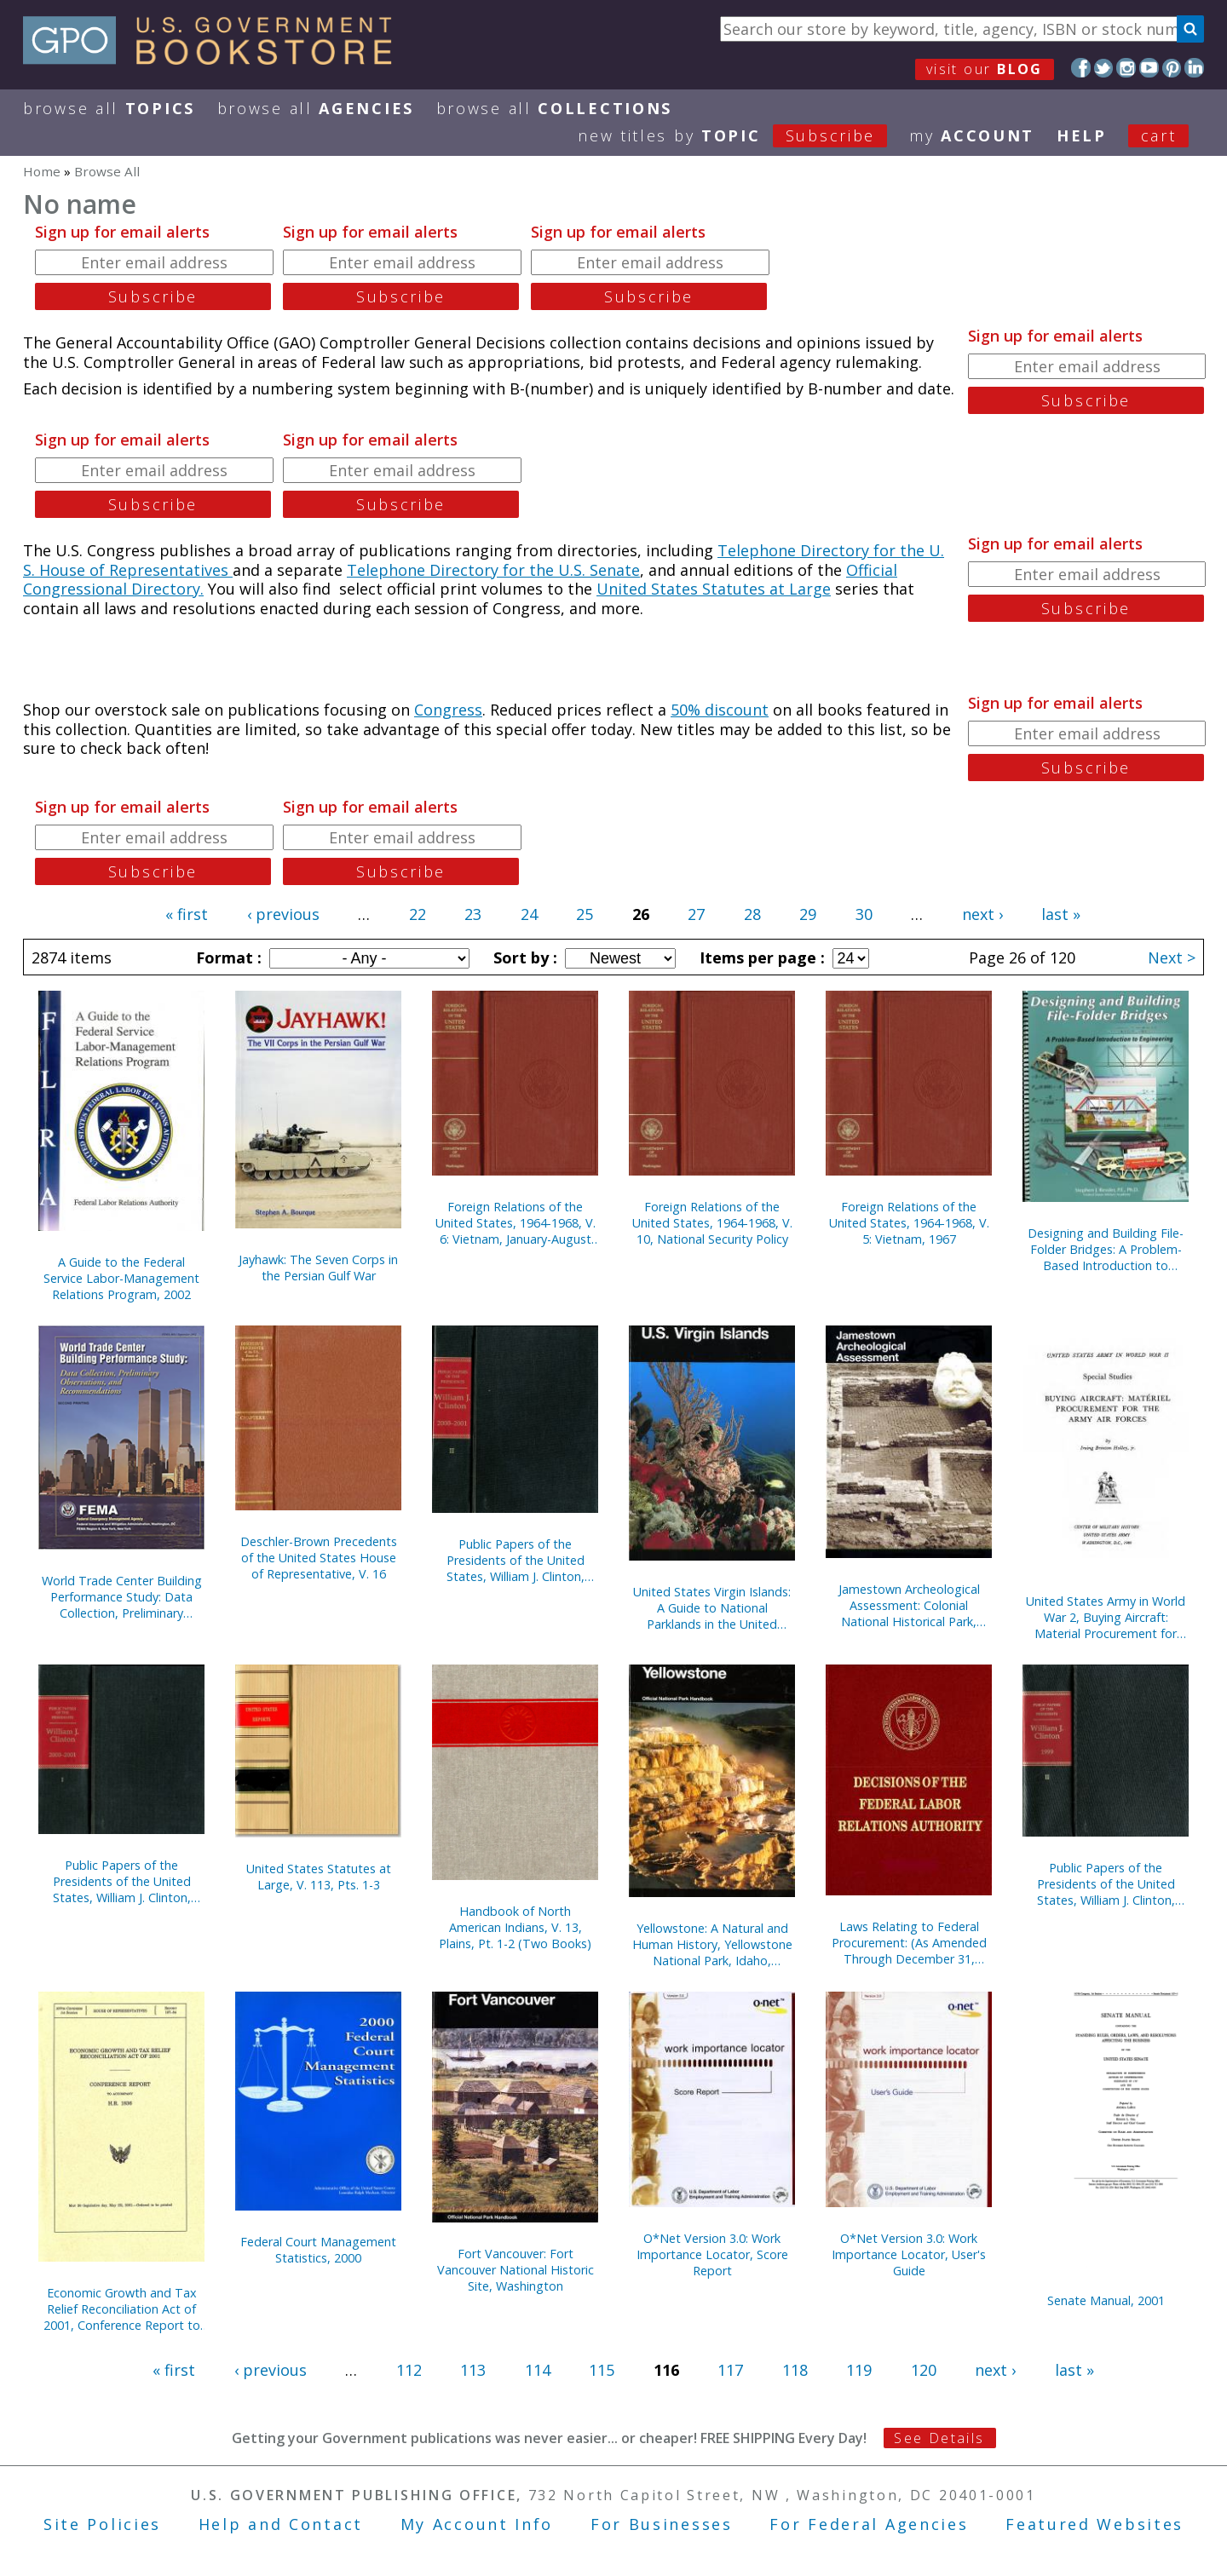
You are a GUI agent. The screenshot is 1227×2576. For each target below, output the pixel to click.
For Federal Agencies (868, 2524)
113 (473, 2370)
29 (807, 914)
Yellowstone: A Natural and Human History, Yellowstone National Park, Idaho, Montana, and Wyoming (712, 1944)
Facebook (1081, 68)
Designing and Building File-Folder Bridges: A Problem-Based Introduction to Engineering (1106, 1249)
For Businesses (661, 2524)
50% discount (720, 709)
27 (696, 914)
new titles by (743, 135)
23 (472, 914)
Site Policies (102, 2524)
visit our (984, 69)
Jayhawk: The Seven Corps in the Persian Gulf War (318, 1267)
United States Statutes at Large (713, 588)
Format (226, 957)
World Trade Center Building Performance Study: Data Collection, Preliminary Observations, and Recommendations (122, 1597)
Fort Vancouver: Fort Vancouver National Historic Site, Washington (515, 2269)
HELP (1082, 135)
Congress (448, 709)
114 (537, 2370)
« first (186, 914)
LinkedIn (1194, 68)
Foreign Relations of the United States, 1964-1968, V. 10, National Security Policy (712, 1223)
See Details (939, 2438)
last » (1060, 914)
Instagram (1126, 68)
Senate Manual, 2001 (1106, 2300)
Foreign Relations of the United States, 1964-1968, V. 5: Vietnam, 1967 (909, 1223)
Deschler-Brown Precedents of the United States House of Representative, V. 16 (318, 1557)
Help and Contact (281, 2524)
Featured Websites (1094, 2524)
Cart (1159, 135)
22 (417, 914)
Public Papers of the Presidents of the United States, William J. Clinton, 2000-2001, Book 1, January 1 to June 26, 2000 (122, 1881)
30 (864, 914)
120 (923, 2370)
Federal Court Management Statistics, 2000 (318, 2250)
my (971, 135)
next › (982, 914)
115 (601, 2370)
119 (859, 2370)
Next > (1171, 957)
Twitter (1104, 68)
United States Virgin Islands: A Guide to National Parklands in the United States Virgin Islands (712, 1608)
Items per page (760, 957)
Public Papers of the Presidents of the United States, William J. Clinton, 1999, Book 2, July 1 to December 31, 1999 (1106, 1884)
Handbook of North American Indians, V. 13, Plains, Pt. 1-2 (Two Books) (515, 1927)
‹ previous (283, 914)
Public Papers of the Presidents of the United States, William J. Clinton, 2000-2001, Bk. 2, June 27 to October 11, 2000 (515, 1560)
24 (529, 914)
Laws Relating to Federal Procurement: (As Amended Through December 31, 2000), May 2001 (909, 1942)
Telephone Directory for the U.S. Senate (493, 570)
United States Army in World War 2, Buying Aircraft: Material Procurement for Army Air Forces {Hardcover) (1105, 1617)
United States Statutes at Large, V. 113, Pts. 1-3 (318, 1876)
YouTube (1149, 68)
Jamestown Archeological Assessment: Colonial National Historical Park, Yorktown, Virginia (909, 1605)
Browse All (109, 108)
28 (752, 914)
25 (584, 914)
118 (795, 2370)
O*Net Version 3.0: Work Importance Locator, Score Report (712, 2254)
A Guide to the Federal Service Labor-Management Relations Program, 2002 (121, 1278)
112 (409, 2370)
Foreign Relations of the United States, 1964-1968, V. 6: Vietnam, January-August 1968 (515, 1223)
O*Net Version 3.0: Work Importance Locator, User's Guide (909, 2254)
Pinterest (1172, 68)
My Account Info (477, 2524)
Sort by (523, 957)
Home (41, 171)
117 (730, 2370)
